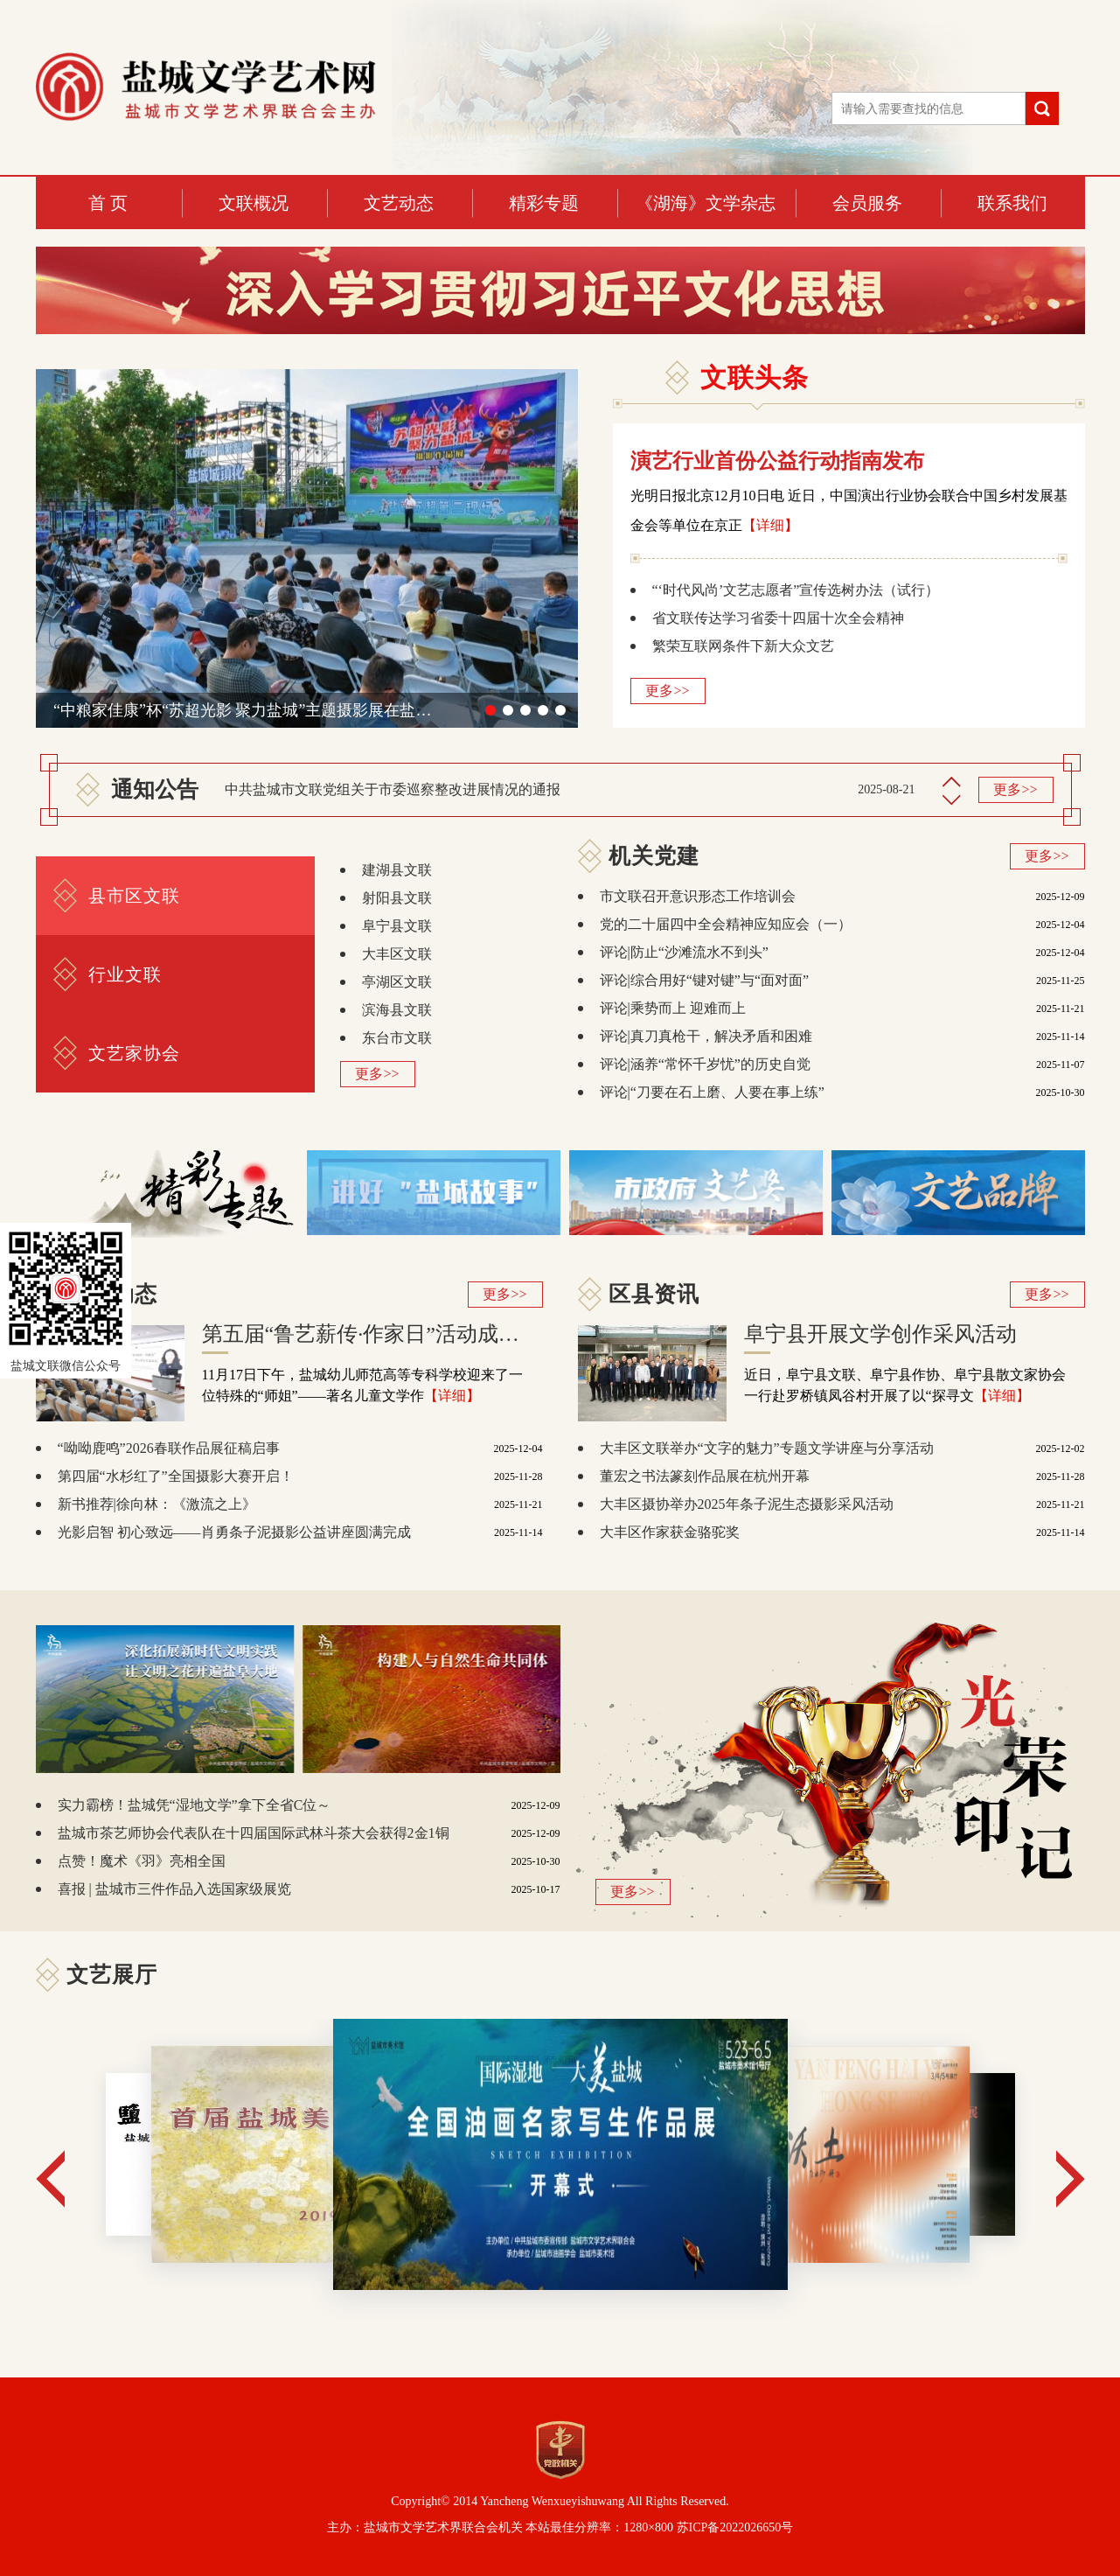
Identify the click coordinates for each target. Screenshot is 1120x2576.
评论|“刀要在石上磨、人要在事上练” (712, 1092)
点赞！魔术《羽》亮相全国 (142, 1860)
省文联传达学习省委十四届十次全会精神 (778, 618)
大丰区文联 (397, 953)
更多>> (667, 690)
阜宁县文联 (397, 925)
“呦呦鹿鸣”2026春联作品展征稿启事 (169, 1448)
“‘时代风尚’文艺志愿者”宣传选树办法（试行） (796, 590)
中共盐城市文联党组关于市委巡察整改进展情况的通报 (392, 789)
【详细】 (770, 525)
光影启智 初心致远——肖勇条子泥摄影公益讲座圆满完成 (234, 1532)
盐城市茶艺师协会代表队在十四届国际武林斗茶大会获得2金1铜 (253, 1833)
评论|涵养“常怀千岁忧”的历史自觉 (705, 1064)
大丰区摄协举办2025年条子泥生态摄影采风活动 (747, 1504)
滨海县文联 (397, 1009)
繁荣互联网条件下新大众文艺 (743, 646)
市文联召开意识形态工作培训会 (698, 896)
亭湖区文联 (397, 981)
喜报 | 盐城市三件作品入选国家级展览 (174, 1888)
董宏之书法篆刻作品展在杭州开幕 (705, 1476)
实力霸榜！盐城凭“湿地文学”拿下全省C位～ (194, 1805)
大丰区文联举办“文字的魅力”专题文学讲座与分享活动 (767, 1448)
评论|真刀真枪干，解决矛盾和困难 (706, 1036)
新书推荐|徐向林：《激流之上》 (157, 1504)
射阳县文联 (397, 897)
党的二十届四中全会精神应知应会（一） (726, 924)
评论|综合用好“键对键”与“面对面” (705, 980)
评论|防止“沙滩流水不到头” (684, 952)
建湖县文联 (397, 869)
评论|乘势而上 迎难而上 (673, 1008)
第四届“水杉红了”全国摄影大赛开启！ (176, 1476)
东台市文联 (397, 1037)
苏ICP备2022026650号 (735, 2527)
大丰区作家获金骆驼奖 (670, 1532)
